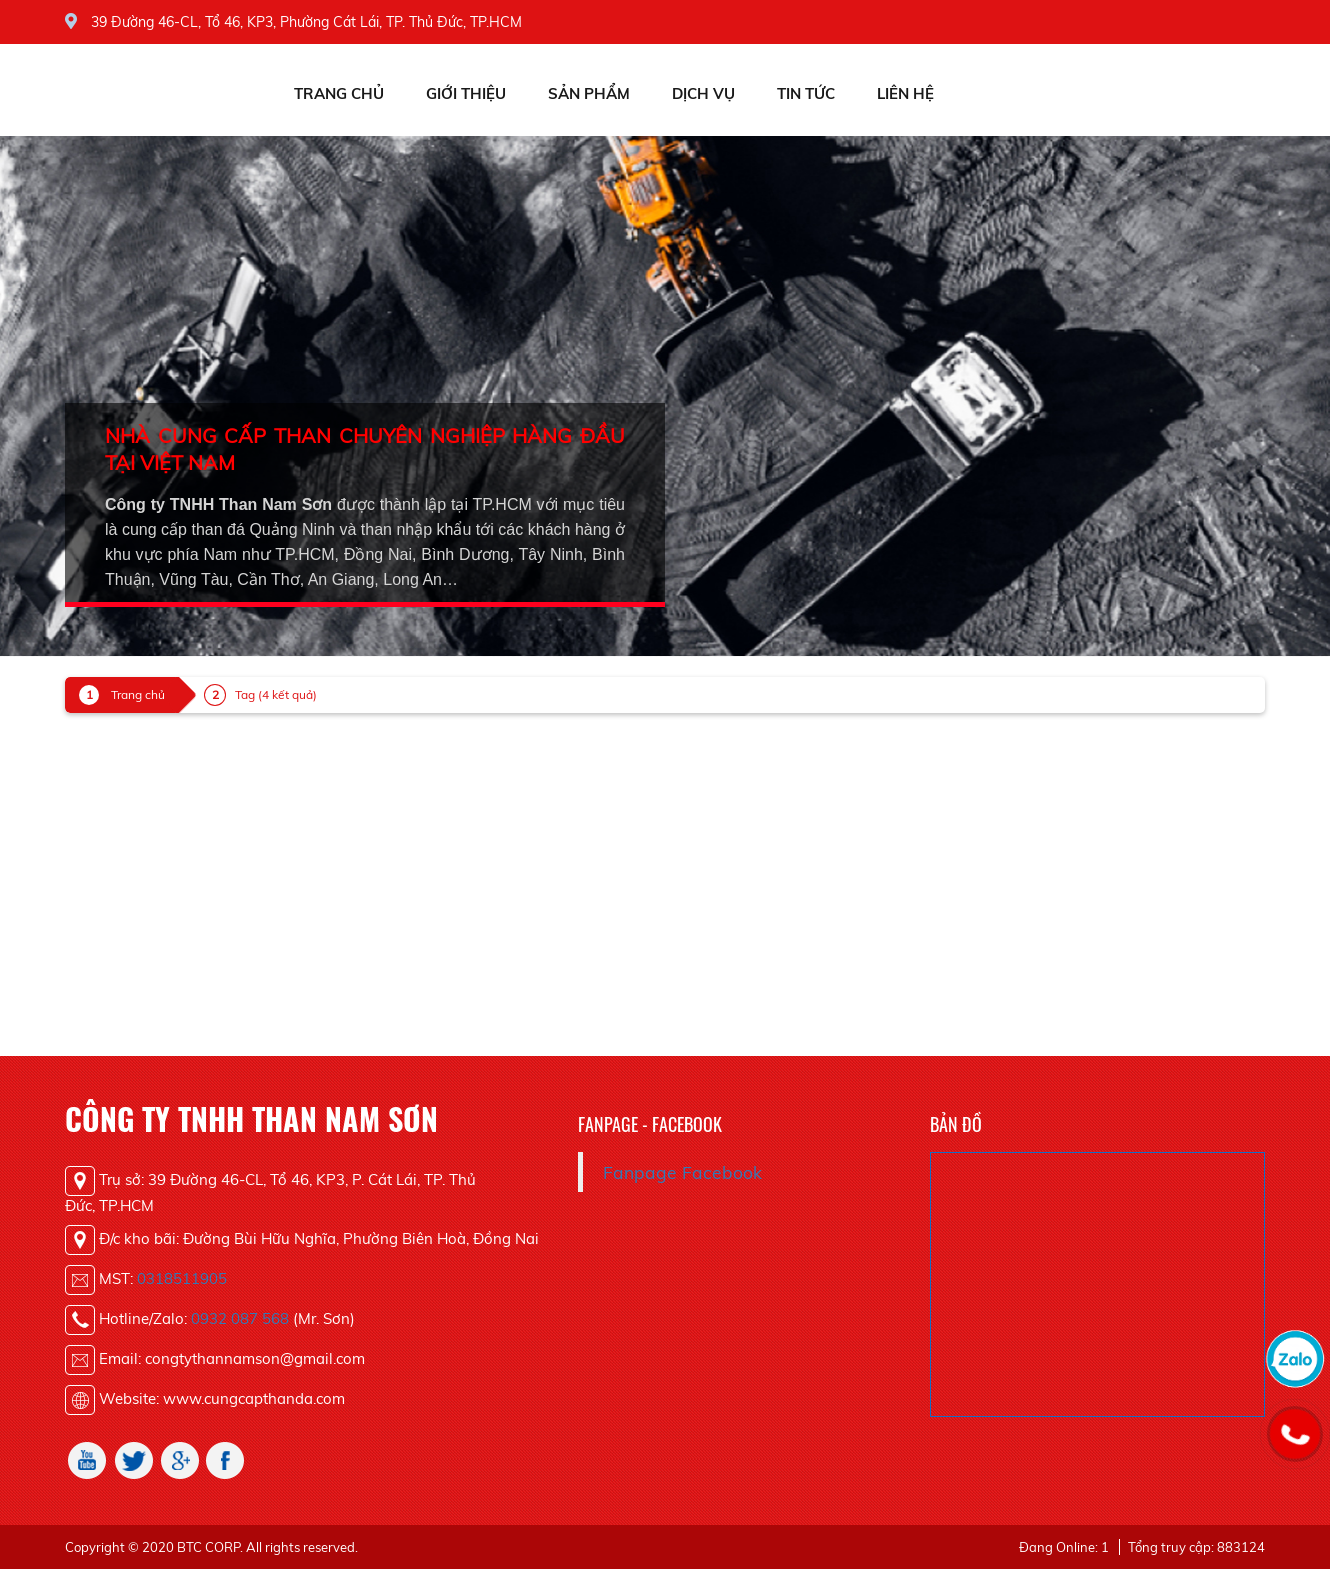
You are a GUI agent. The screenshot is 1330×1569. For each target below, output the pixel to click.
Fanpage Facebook (682, 1172)
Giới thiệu (466, 93)
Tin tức (806, 93)
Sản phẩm (589, 93)
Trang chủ (339, 93)
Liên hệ (905, 93)
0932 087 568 (240, 1318)
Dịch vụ (703, 93)
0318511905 (182, 1278)
